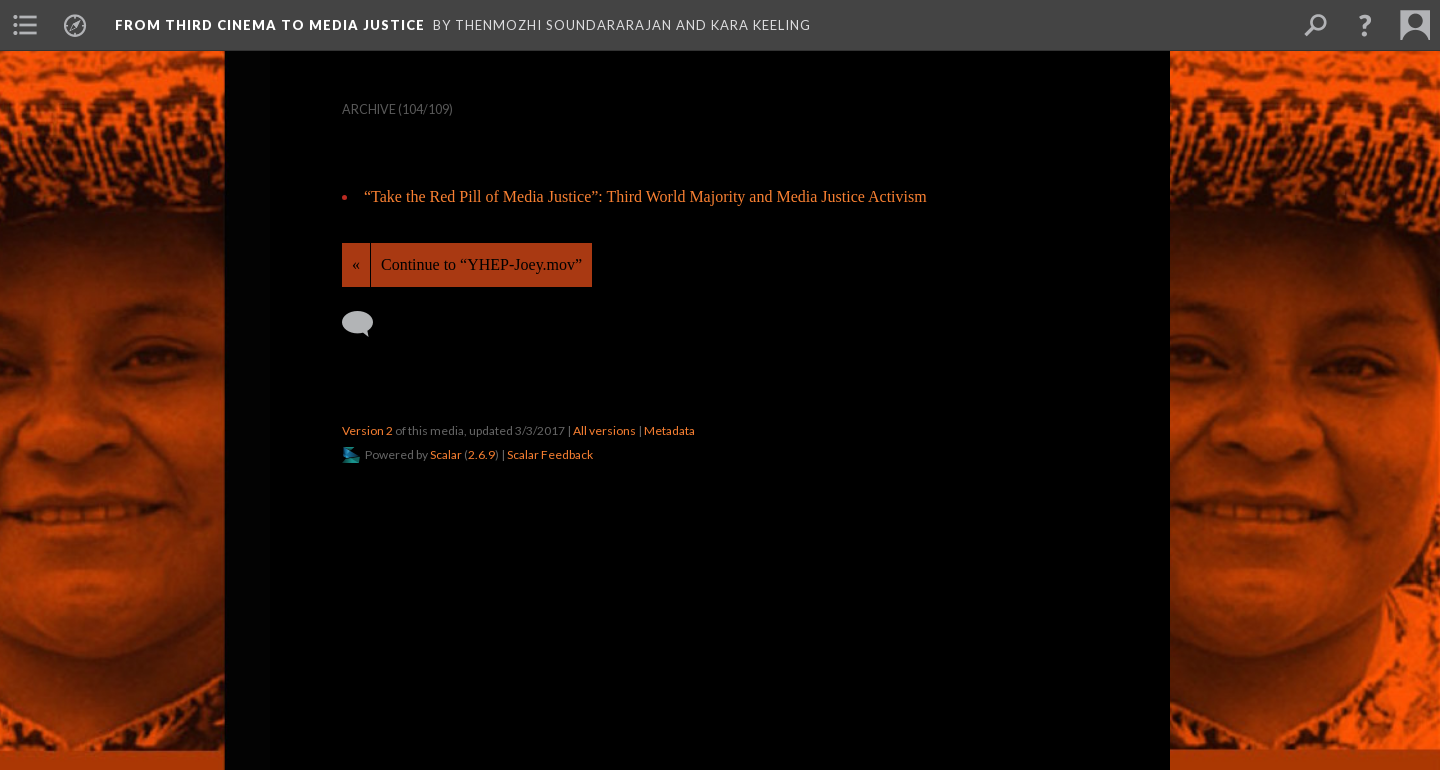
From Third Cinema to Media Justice (270, 25)
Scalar (446, 454)
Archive (369, 109)
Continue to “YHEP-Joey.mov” (481, 264)
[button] (1365, 25)
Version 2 (367, 430)
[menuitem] (25, 25)
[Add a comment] (366, 324)
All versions (604, 430)
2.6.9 (481, 454)
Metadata (669, 430)
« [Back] (356, 264)
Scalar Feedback (550, 454)
